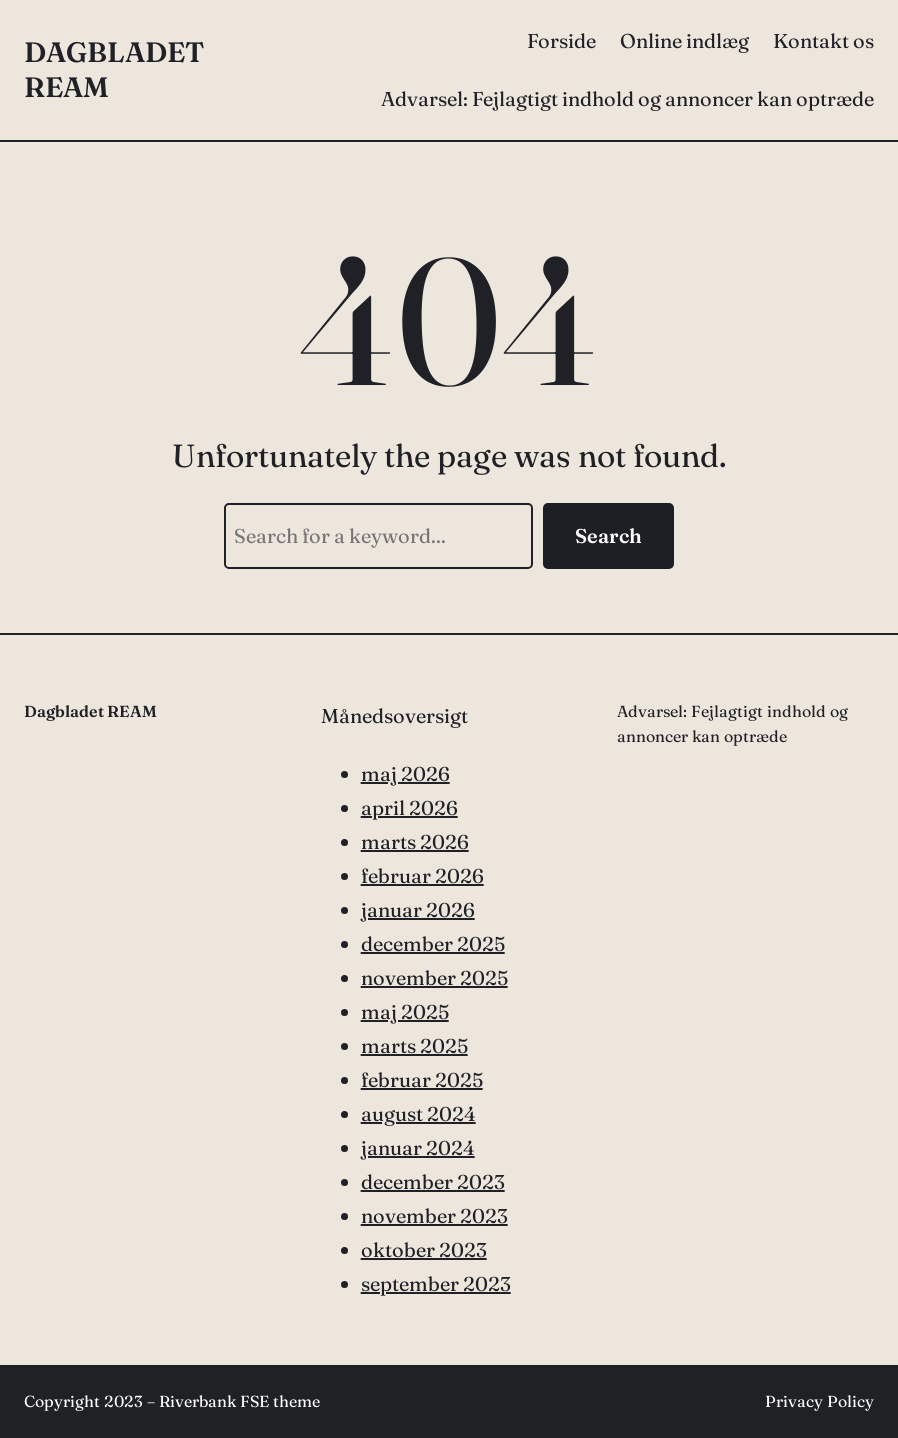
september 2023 (436, 1283)
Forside (561, 40)
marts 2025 (414, 1045)
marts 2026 (415, 841)
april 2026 (409, 807)
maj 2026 (405, 773)
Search (608, 535)
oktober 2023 (424, 1249)
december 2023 (433, 1181)
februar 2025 (422, 1079)
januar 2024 (418, 1147)
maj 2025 (405, 1011)
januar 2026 (418, 909)
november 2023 (434, 1215)
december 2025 (433, 943)
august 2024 (418, 1113)
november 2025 (434, 977)
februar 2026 (422, 875)
